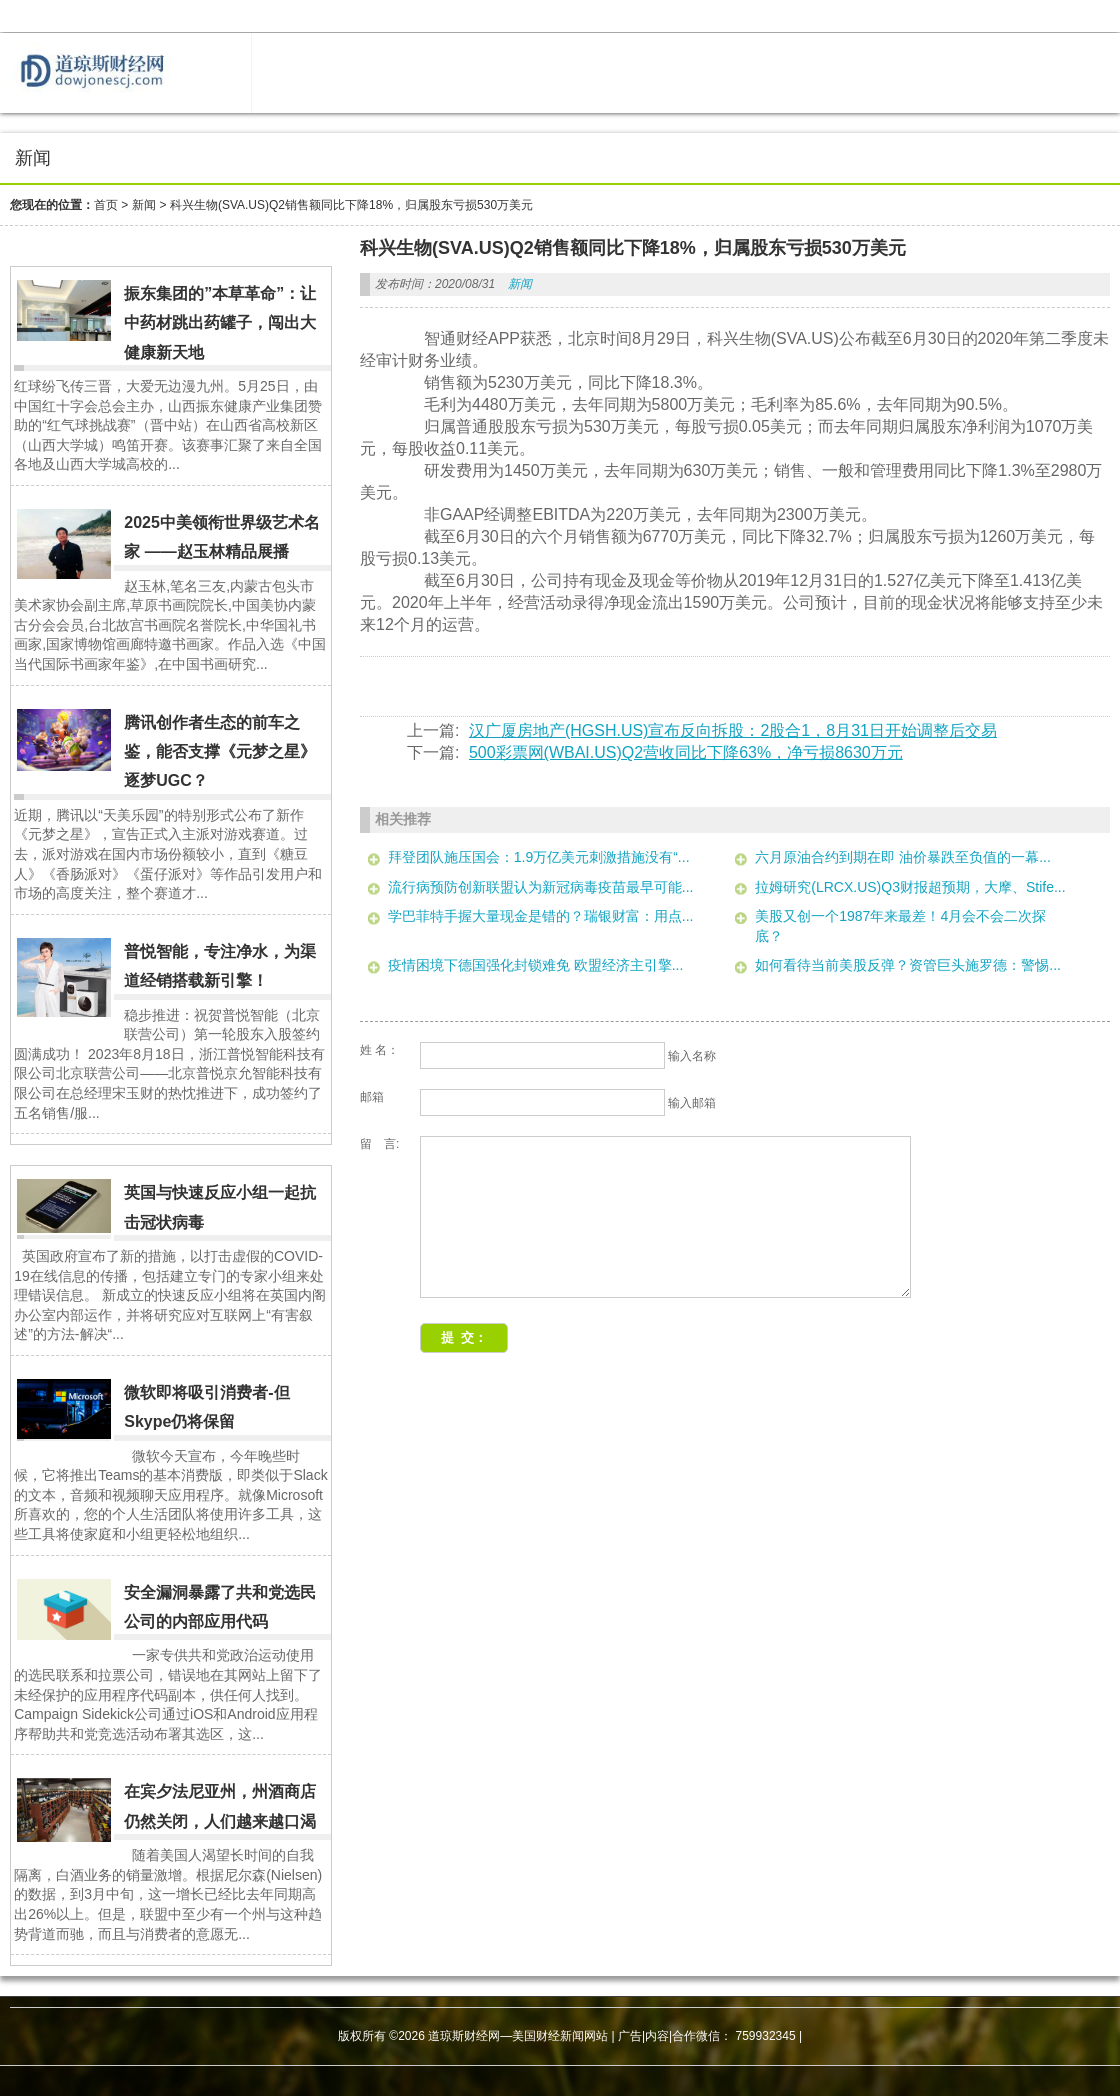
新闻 (144, 205)
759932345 (766, 2036)
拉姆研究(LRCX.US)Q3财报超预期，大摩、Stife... (910, 887)
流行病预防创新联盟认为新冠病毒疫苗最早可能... (541, 887)
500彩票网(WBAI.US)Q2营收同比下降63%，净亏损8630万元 (686, 752)
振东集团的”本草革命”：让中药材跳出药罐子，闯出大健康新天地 (220, 323)
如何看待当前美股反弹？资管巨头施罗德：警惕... (908, 965)
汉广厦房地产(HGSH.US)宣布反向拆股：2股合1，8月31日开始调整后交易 (733, 730)
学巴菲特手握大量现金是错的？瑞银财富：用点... (541, 916)
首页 (106, 205)
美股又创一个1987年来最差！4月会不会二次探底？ (900, 926)
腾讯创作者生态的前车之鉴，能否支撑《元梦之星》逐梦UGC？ (220, 752)
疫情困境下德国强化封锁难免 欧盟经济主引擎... (536, 965)
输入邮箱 (692, 1103)
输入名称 (692, 1056)
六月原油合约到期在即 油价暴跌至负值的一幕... (903, 857)
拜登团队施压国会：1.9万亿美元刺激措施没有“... (539, 857)
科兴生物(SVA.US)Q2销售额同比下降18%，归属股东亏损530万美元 (351, 205)
